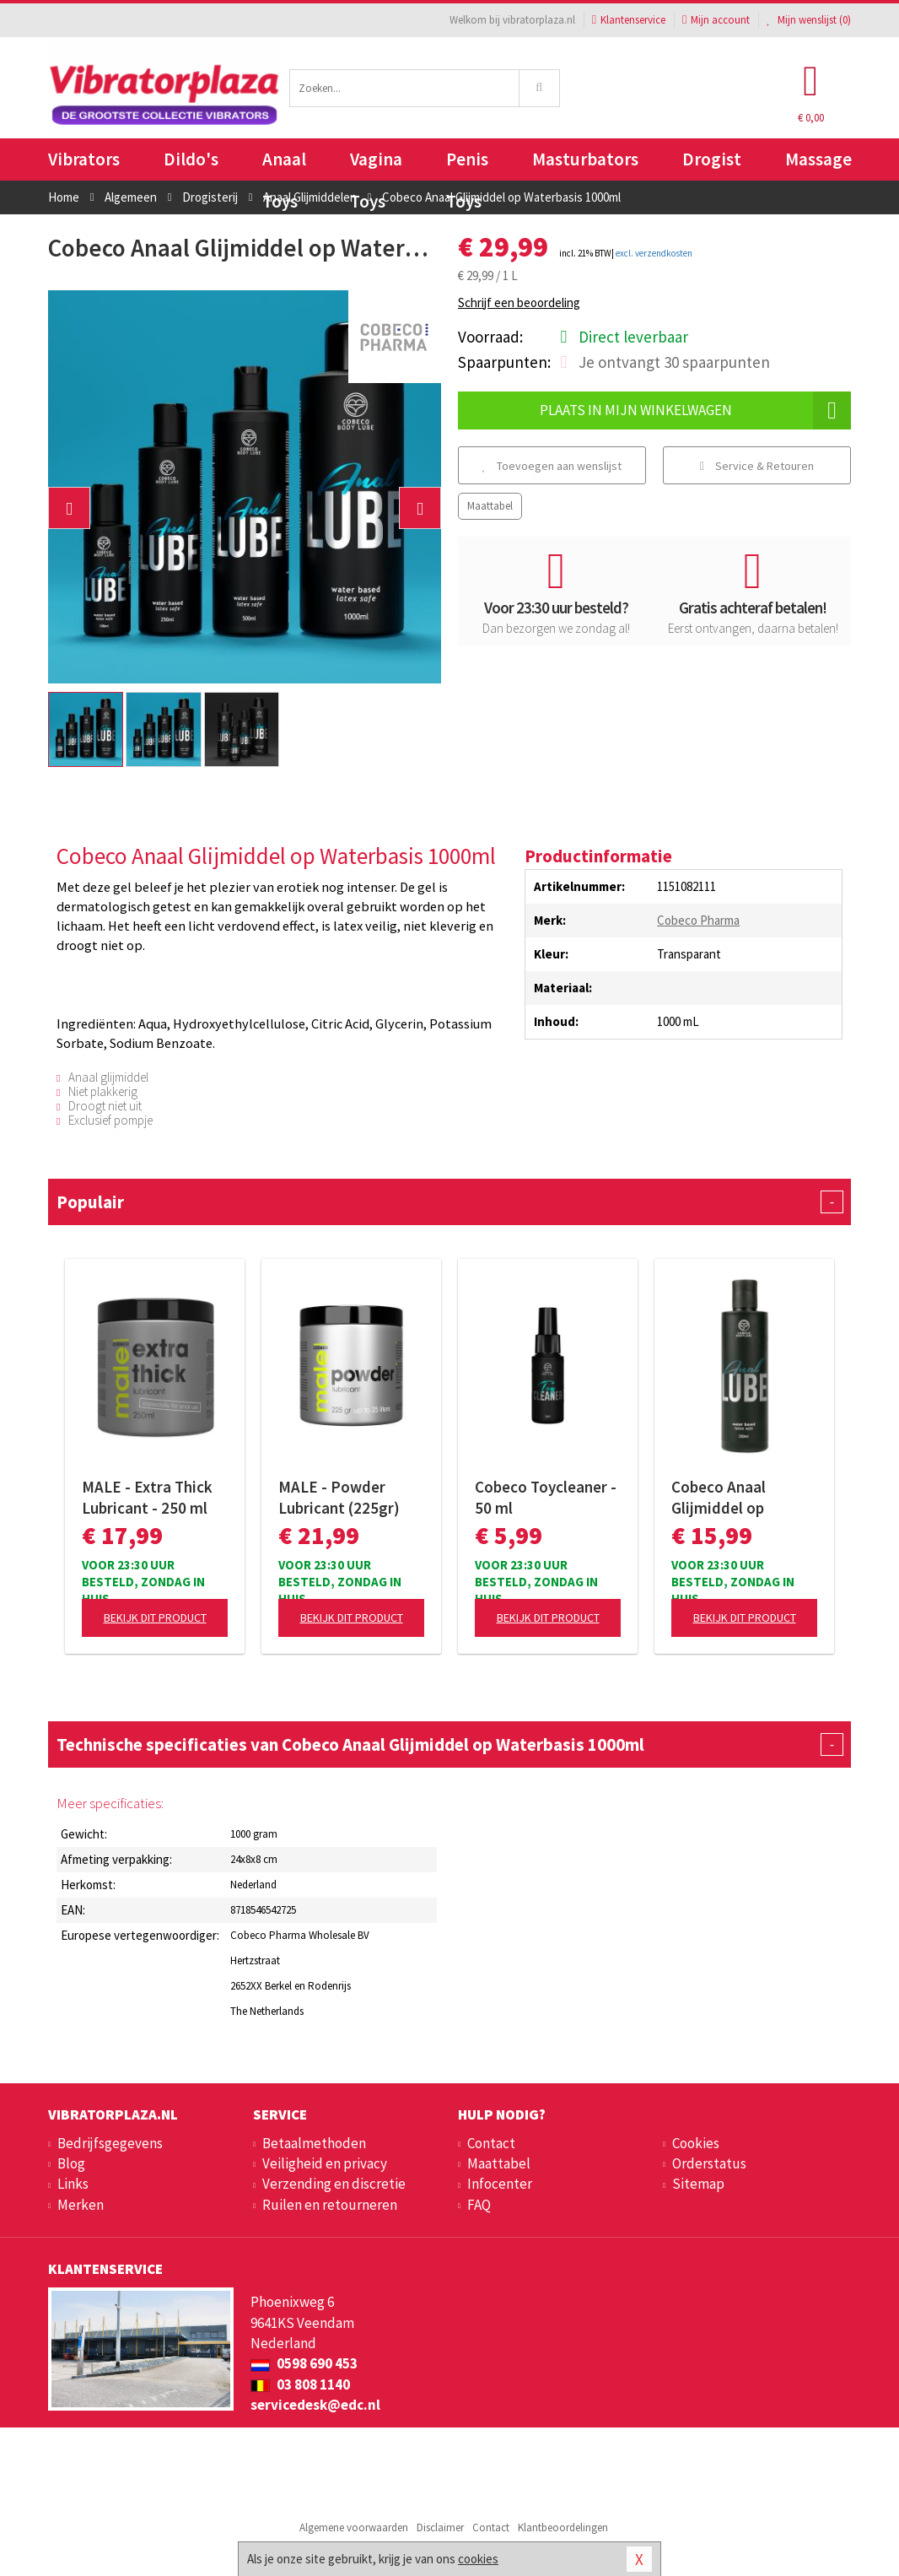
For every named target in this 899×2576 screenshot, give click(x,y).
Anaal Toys (284, 164)
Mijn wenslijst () (809, 20)
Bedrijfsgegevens (110, 2143)
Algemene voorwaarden (353, 2527)
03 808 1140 (300, 2384)
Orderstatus (709, 2163)
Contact (491, 2143)
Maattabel (490, 506)
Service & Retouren (757, 465)
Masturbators (585, 159)
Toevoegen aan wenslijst (552, 465)
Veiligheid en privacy (324, 2163)
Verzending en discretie (334, 2183)
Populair (449, 1202)
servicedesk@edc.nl (315, 2404)
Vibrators (84, 159)
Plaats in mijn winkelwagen (696, 410)
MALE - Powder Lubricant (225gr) (339, 1497)
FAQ (479, 2204)
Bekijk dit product (155, 1617)
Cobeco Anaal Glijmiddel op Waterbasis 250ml (733, 1498)
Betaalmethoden (314, 2143)
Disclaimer (440, 2527)
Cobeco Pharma (698, 920)
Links (73, 2183)
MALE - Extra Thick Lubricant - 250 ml (147, 1497)
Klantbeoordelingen (563, 2527)
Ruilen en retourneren (329, 2204)
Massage (818, 159)
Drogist (711, 159)
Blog (71, 2163)
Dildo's (191, 159)
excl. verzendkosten (654, 253)
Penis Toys (467, 164)
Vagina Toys (376, 164)
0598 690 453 (304, 2363)
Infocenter (499, 2183)
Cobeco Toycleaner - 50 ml (545, 1497)
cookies (478, 2559)
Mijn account (716, 20)
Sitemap (698, 2183)
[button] (69, 508)
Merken (80, 2204)
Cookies (695, 2143)
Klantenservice (628, 20)
